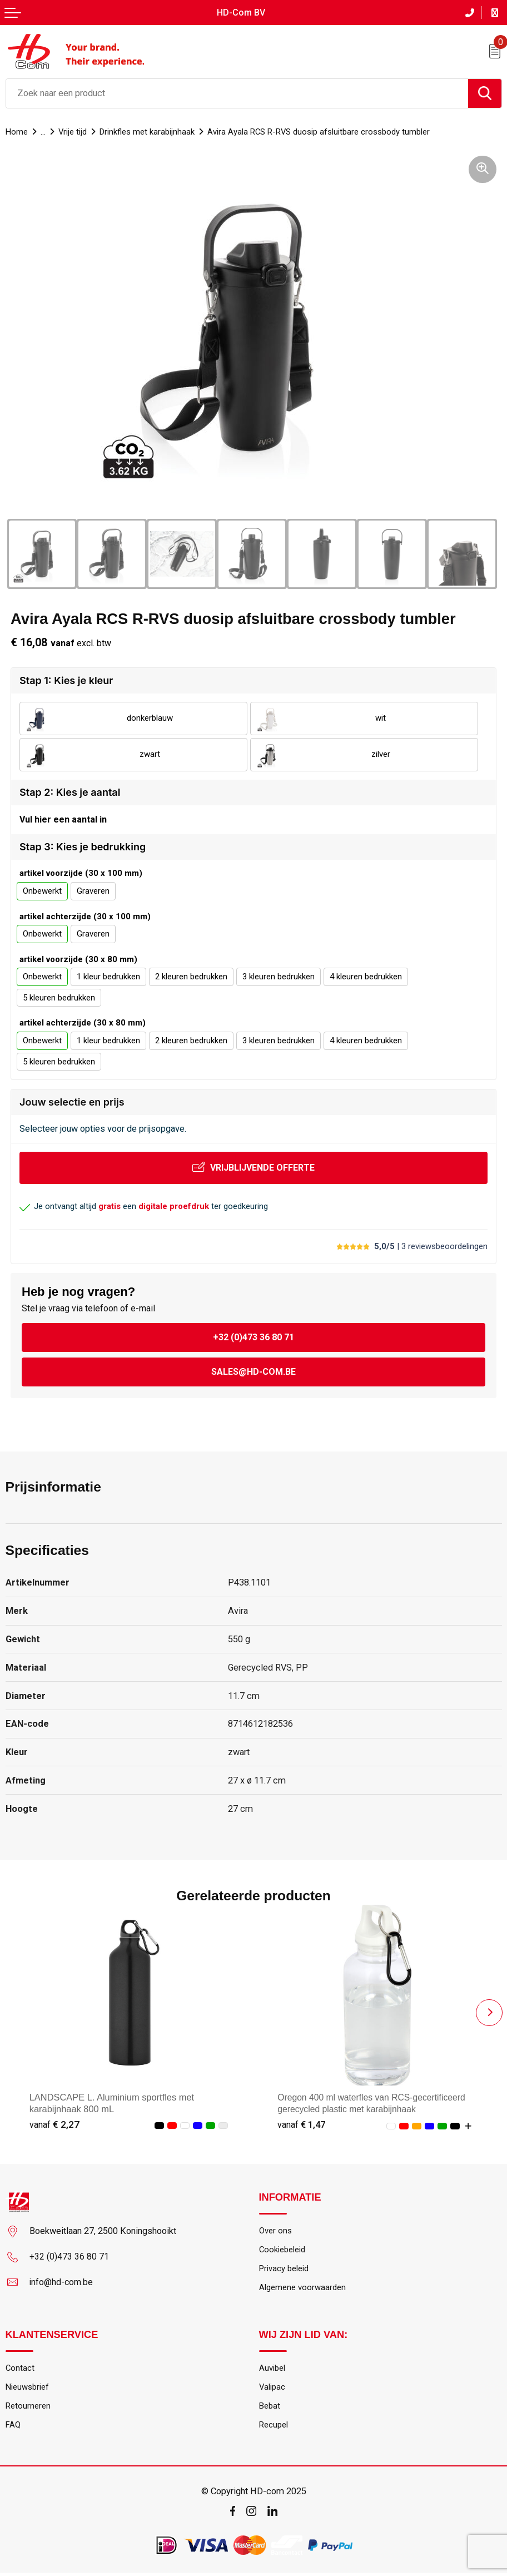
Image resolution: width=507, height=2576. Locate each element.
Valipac (272, 2389)
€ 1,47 (302, 2123)
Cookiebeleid (284, 2250)
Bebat (270, 2408)
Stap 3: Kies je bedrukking (82, 847)
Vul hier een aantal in (63, 819)
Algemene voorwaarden (304, 2288)
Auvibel (273, 2370)
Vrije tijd (76, 131)
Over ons (276, 2230)
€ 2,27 (54, 2123)
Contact (20, 2370)
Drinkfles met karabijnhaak (153, 131)
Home (17, 131)
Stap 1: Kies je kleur (66, 679)
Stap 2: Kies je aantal (69, 791)
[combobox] (237, 92)
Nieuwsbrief (29, 2389)
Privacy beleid (285, 2269)
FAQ (13, 2428)
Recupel (274, 2428)
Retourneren (29, 2408)
